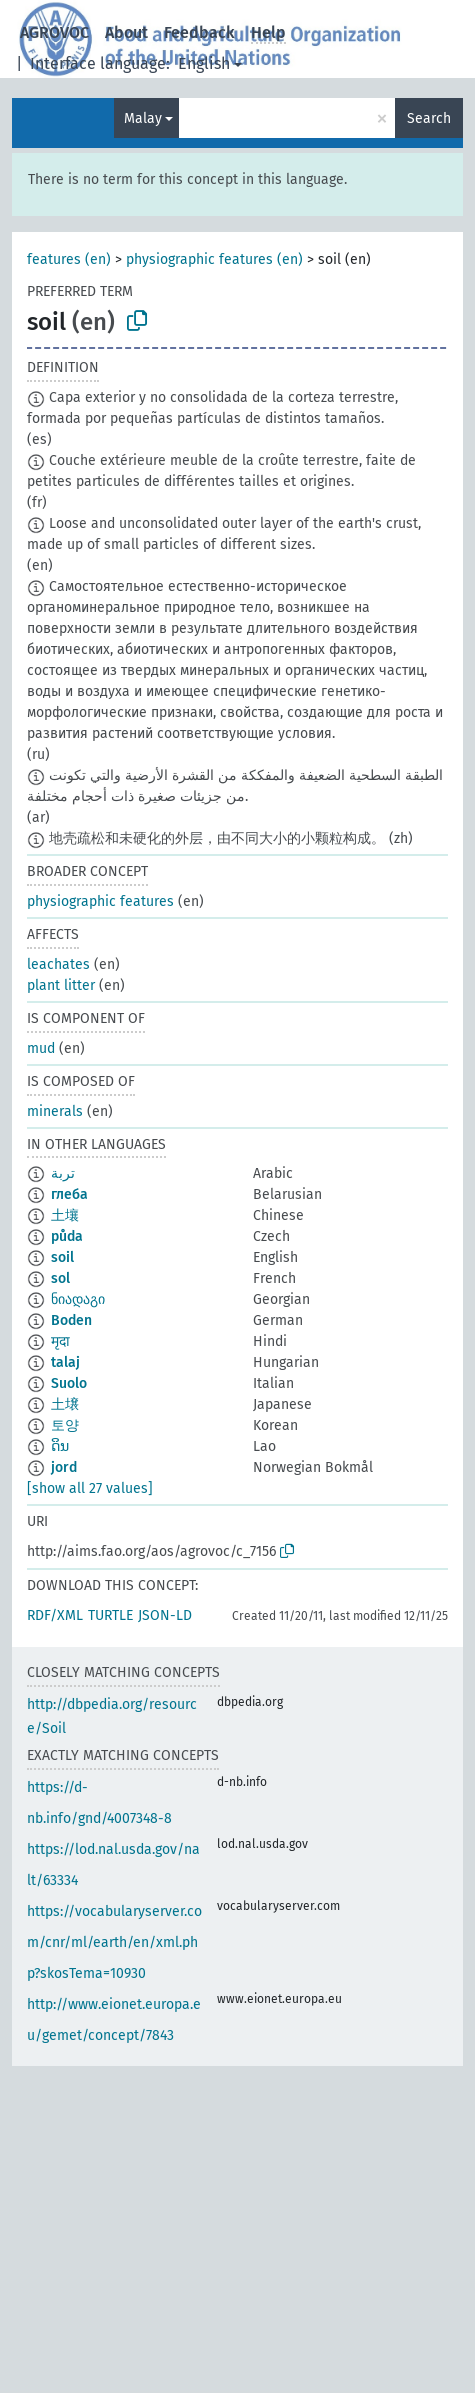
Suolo (69, 1383)
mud (41, 1048)
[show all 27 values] (90, 1488)
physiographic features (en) (214, 259)
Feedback (199, 32)
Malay (143, 118)
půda (67, 1236)
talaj (65, 1362)
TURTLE (110, 1615)
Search (429, 118)
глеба (69, 1194)
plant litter (61, 985)
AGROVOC (54, 32)
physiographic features (100, 901)
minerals (55, 1111)
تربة (63, 1173)
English (204, 63)
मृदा (60, 1341)
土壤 (65, 1215)
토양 (65, 1425)
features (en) (69, 259)
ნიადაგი (78, 1299)
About (126, 32)
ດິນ (60, 1446)
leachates (58, 964)
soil (62, 1257)
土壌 (65, 1404)
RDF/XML (55, 1615)
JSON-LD (165, 1615)
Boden (71, 1320)
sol (60, 1278)
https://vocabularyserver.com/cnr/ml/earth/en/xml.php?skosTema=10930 (114, 1942)
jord (64, 1467)
